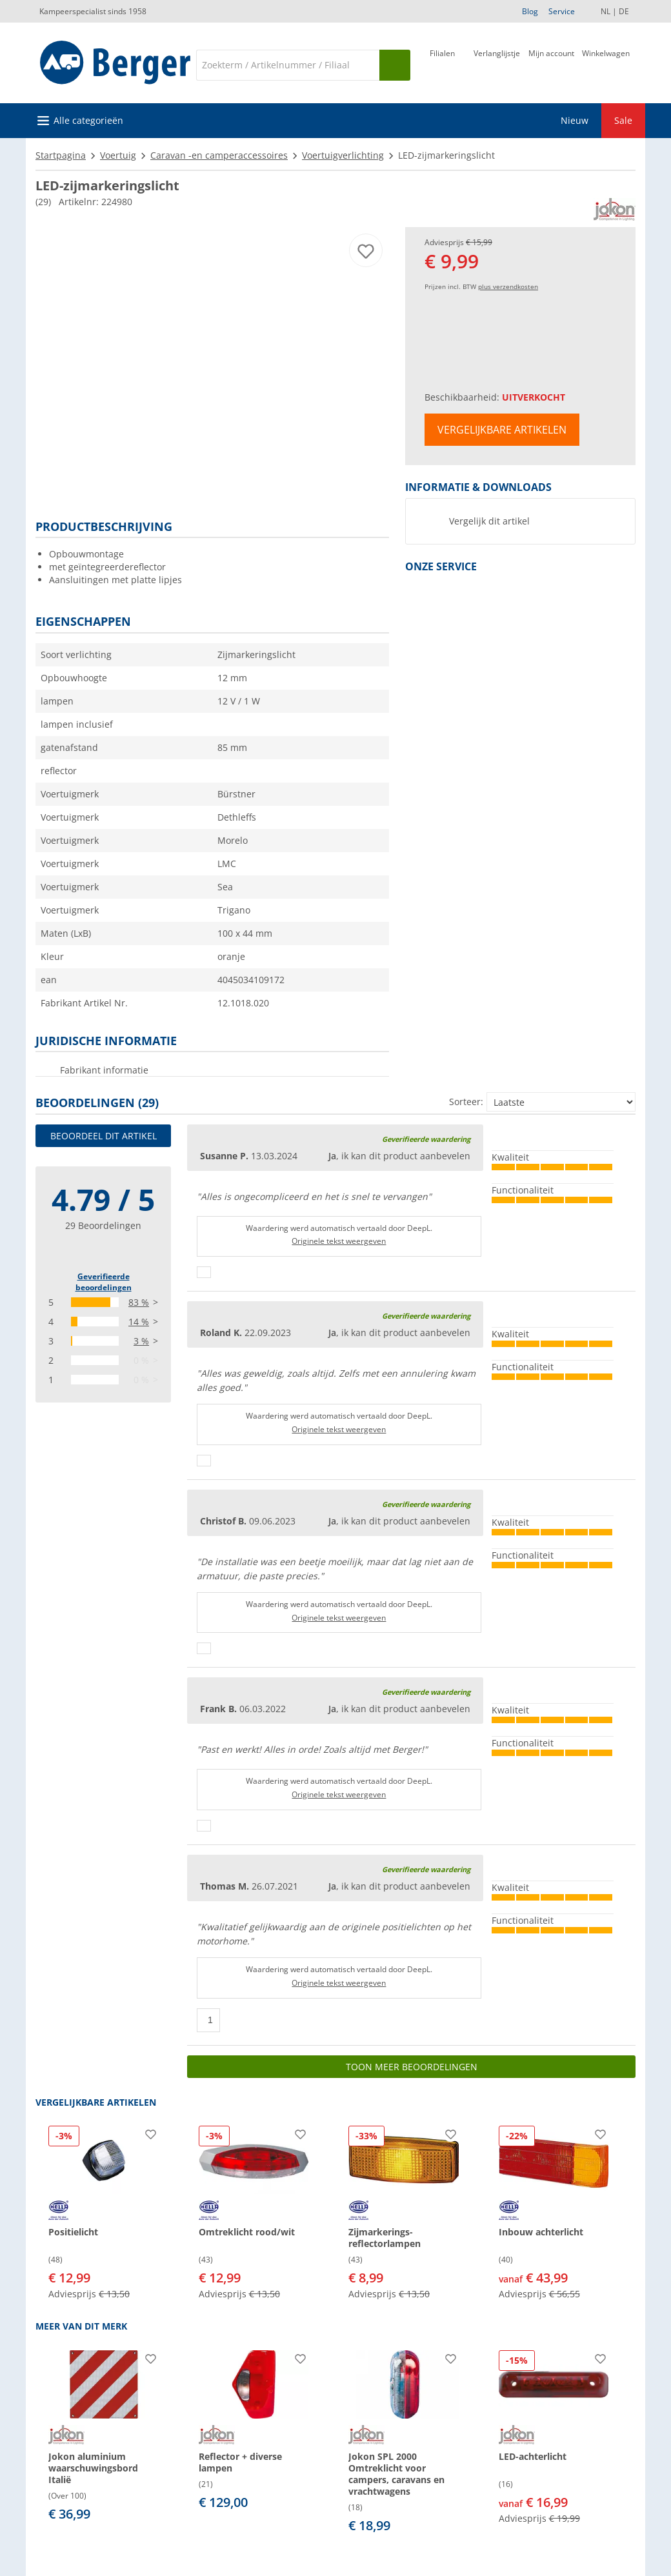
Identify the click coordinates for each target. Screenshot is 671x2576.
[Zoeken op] (394, 65)
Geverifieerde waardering (426, 1139)
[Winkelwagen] (606, 64)
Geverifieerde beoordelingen (103, 1282)
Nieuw (574, 120)
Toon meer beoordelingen (411, 2067)
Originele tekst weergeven (339, 1240)
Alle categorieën (88, 120)
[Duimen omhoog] (204, 1272)
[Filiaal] (442, 64)
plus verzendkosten (508, 286)
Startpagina (60, 155)
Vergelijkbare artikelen (501, 430)
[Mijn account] (551, 64)
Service (561, 11)
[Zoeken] (287, 65)
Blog (530, 11)
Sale (623, 120)
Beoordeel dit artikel (103, 1136)
